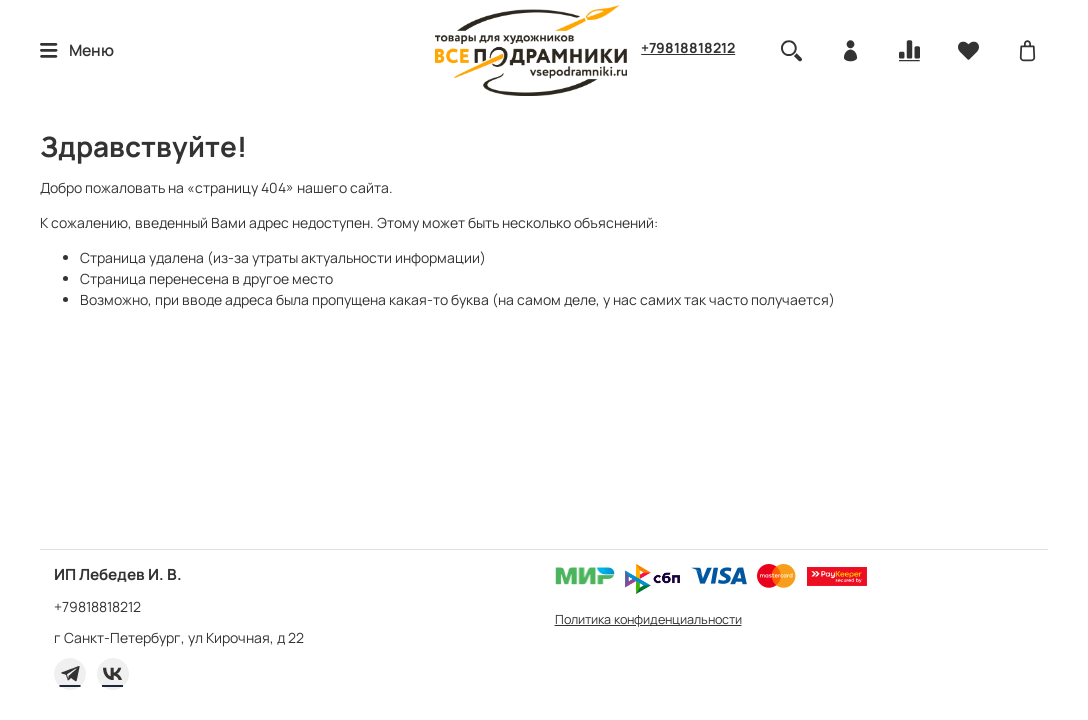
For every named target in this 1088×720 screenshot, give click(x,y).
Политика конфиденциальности (648, 619)
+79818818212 (688, 47)
